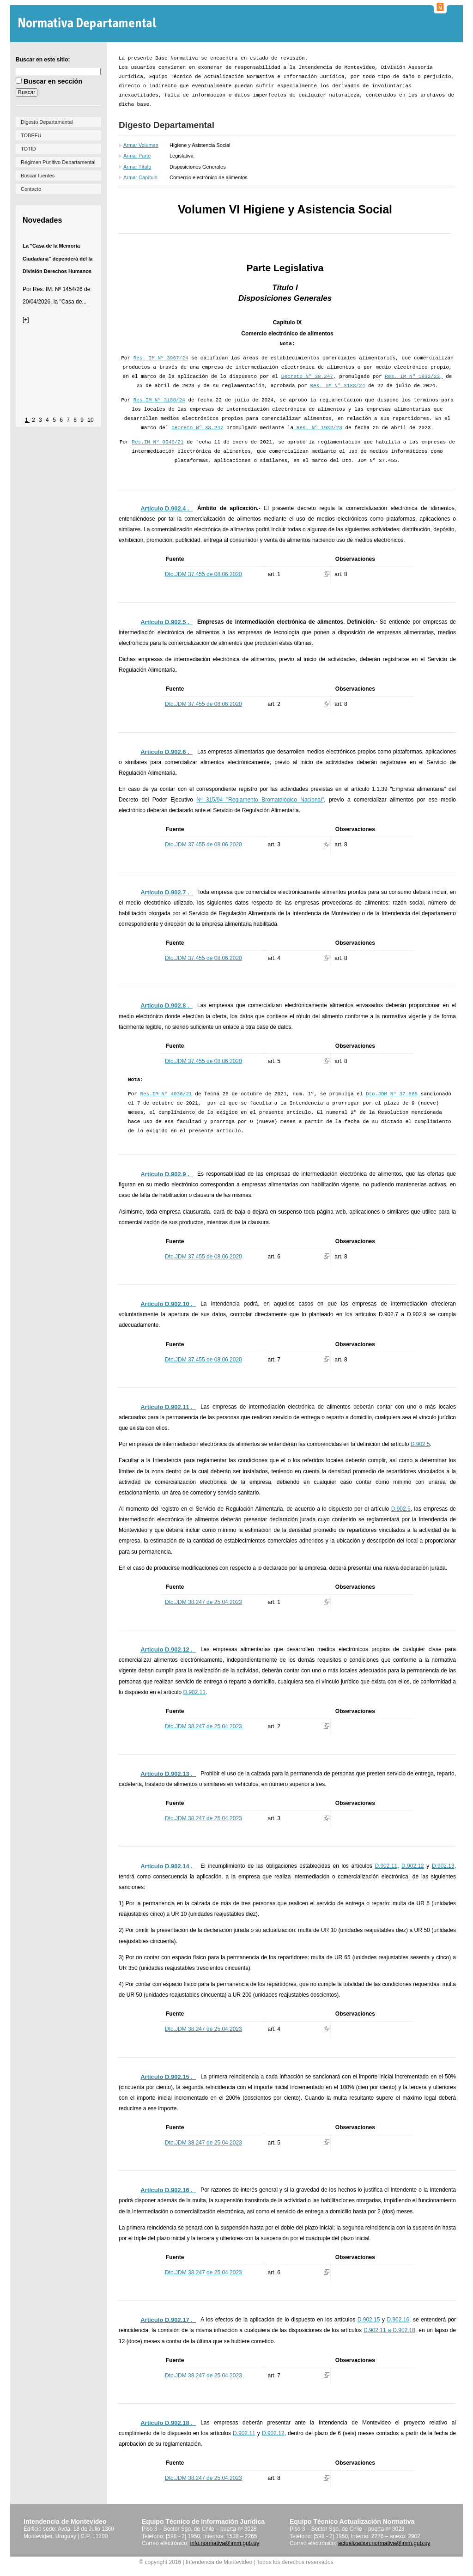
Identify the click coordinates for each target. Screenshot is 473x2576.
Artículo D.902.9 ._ (166, 1174)
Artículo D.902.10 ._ (168, 1303)
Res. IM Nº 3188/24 (337, 386)
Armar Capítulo (140, 177)
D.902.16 (398, 2319)
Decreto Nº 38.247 (307, 376)
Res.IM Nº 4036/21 (166, 1094)
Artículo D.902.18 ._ (168, 2422)
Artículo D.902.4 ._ (166, 508)
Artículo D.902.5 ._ (166, 622)
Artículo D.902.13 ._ (168, 1773)
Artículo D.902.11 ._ (168, 1406)
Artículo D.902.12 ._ (168, 1649)
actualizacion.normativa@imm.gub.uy (384, 2543)
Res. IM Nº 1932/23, (414, 376)
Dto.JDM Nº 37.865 (393, 1094)
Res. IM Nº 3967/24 (160, 358)
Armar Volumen (140, 145)
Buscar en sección (53, 81)
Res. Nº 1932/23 (317, 428)
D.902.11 (194, 1692)
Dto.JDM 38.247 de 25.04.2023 (203, 1602)
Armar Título (137, 167)
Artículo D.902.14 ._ (168, 1866)
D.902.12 (412, 1866)
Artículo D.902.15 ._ (168, 2076)
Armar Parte (137, 155)
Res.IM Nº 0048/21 (157, 442)
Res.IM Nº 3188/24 (159, 400)
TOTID (28, 149)
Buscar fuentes (38, 175)
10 (90, 420)
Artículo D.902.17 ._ (168, 2319)
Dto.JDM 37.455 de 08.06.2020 (203, 574)
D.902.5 (420, 1444)
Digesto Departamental (47, 122)
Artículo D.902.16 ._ (168, 2190)
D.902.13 (443, 1866)
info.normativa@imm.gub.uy (225, 2543)
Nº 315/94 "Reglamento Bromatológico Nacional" (260, 799)
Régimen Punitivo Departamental (58, 162)
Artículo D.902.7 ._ (166, 892)
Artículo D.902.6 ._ (166, 751)
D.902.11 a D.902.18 (389, 2330)
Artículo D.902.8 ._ (166, 1005)
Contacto (31, 189)
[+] (26, 319)
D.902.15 (369, 2319)
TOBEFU (31, 135)
